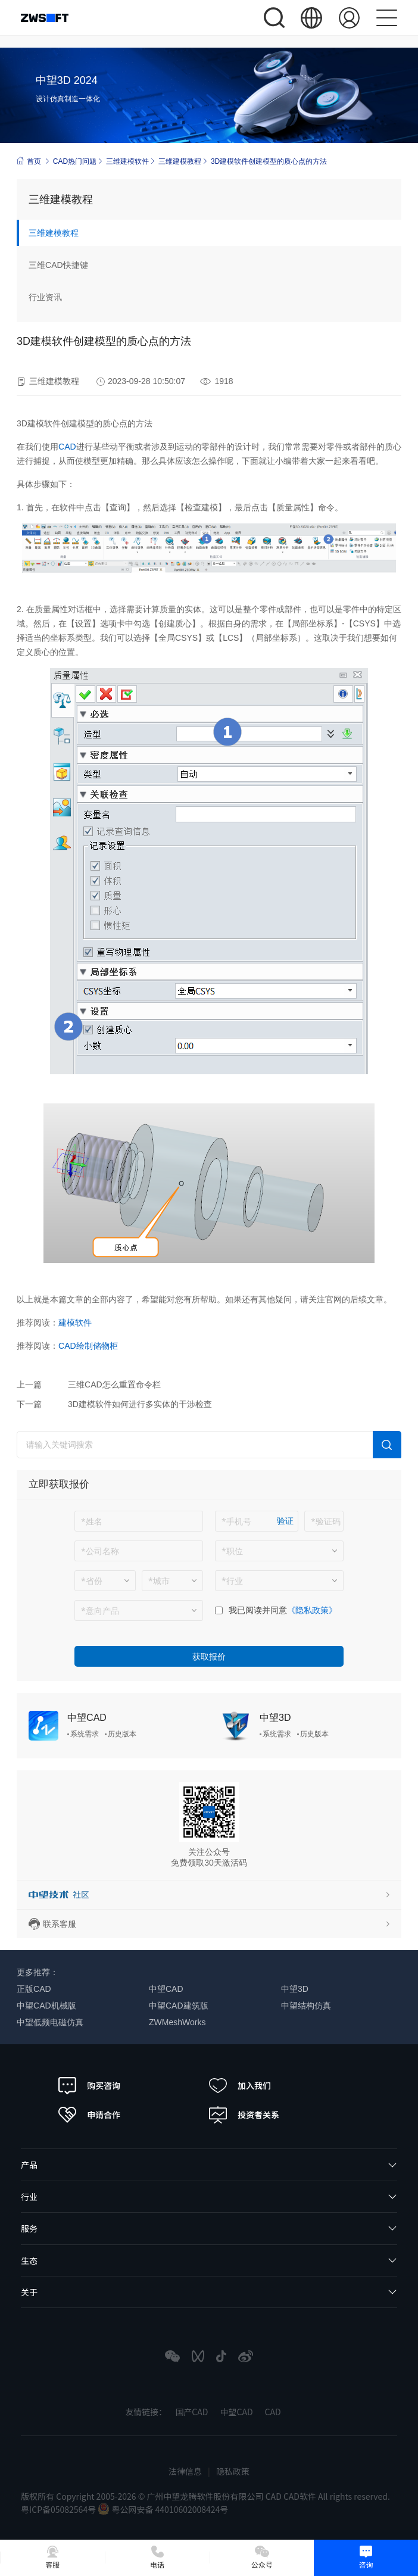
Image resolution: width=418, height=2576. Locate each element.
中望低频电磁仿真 (50, 2022)
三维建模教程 (179, 161)
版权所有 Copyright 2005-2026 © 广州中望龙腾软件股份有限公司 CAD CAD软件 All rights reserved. (205, 2496)
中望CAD (87, 1718)
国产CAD (191, 2412)
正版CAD (34, 1989)
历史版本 (122, 1734)
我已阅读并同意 (258, 1610)
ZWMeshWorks (177, 2022)
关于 (29, 2292)
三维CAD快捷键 (58, 265)
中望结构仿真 (306, 2005)
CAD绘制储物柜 (88, 1346)
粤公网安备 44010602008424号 (163, 2509)
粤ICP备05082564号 (59, 2509)
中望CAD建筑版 (178, 2005)
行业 (29, 2197)
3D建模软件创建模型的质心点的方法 (269, 161)
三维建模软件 (127, 161)
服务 (29, 2228)
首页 (29, 161)
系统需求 (84, 1734)
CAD (67, 446)
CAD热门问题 (74, 161)
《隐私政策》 (312, 1610)
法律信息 (185, 2471)
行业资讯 (45, 297)
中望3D (275, 1718)
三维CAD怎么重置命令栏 (114, 1384)
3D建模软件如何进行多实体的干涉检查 (140, 1404)
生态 (29, 2260)
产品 (29, 2164)
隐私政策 (232, 2471)
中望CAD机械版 (46, 2005)
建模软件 (75, 1322)
